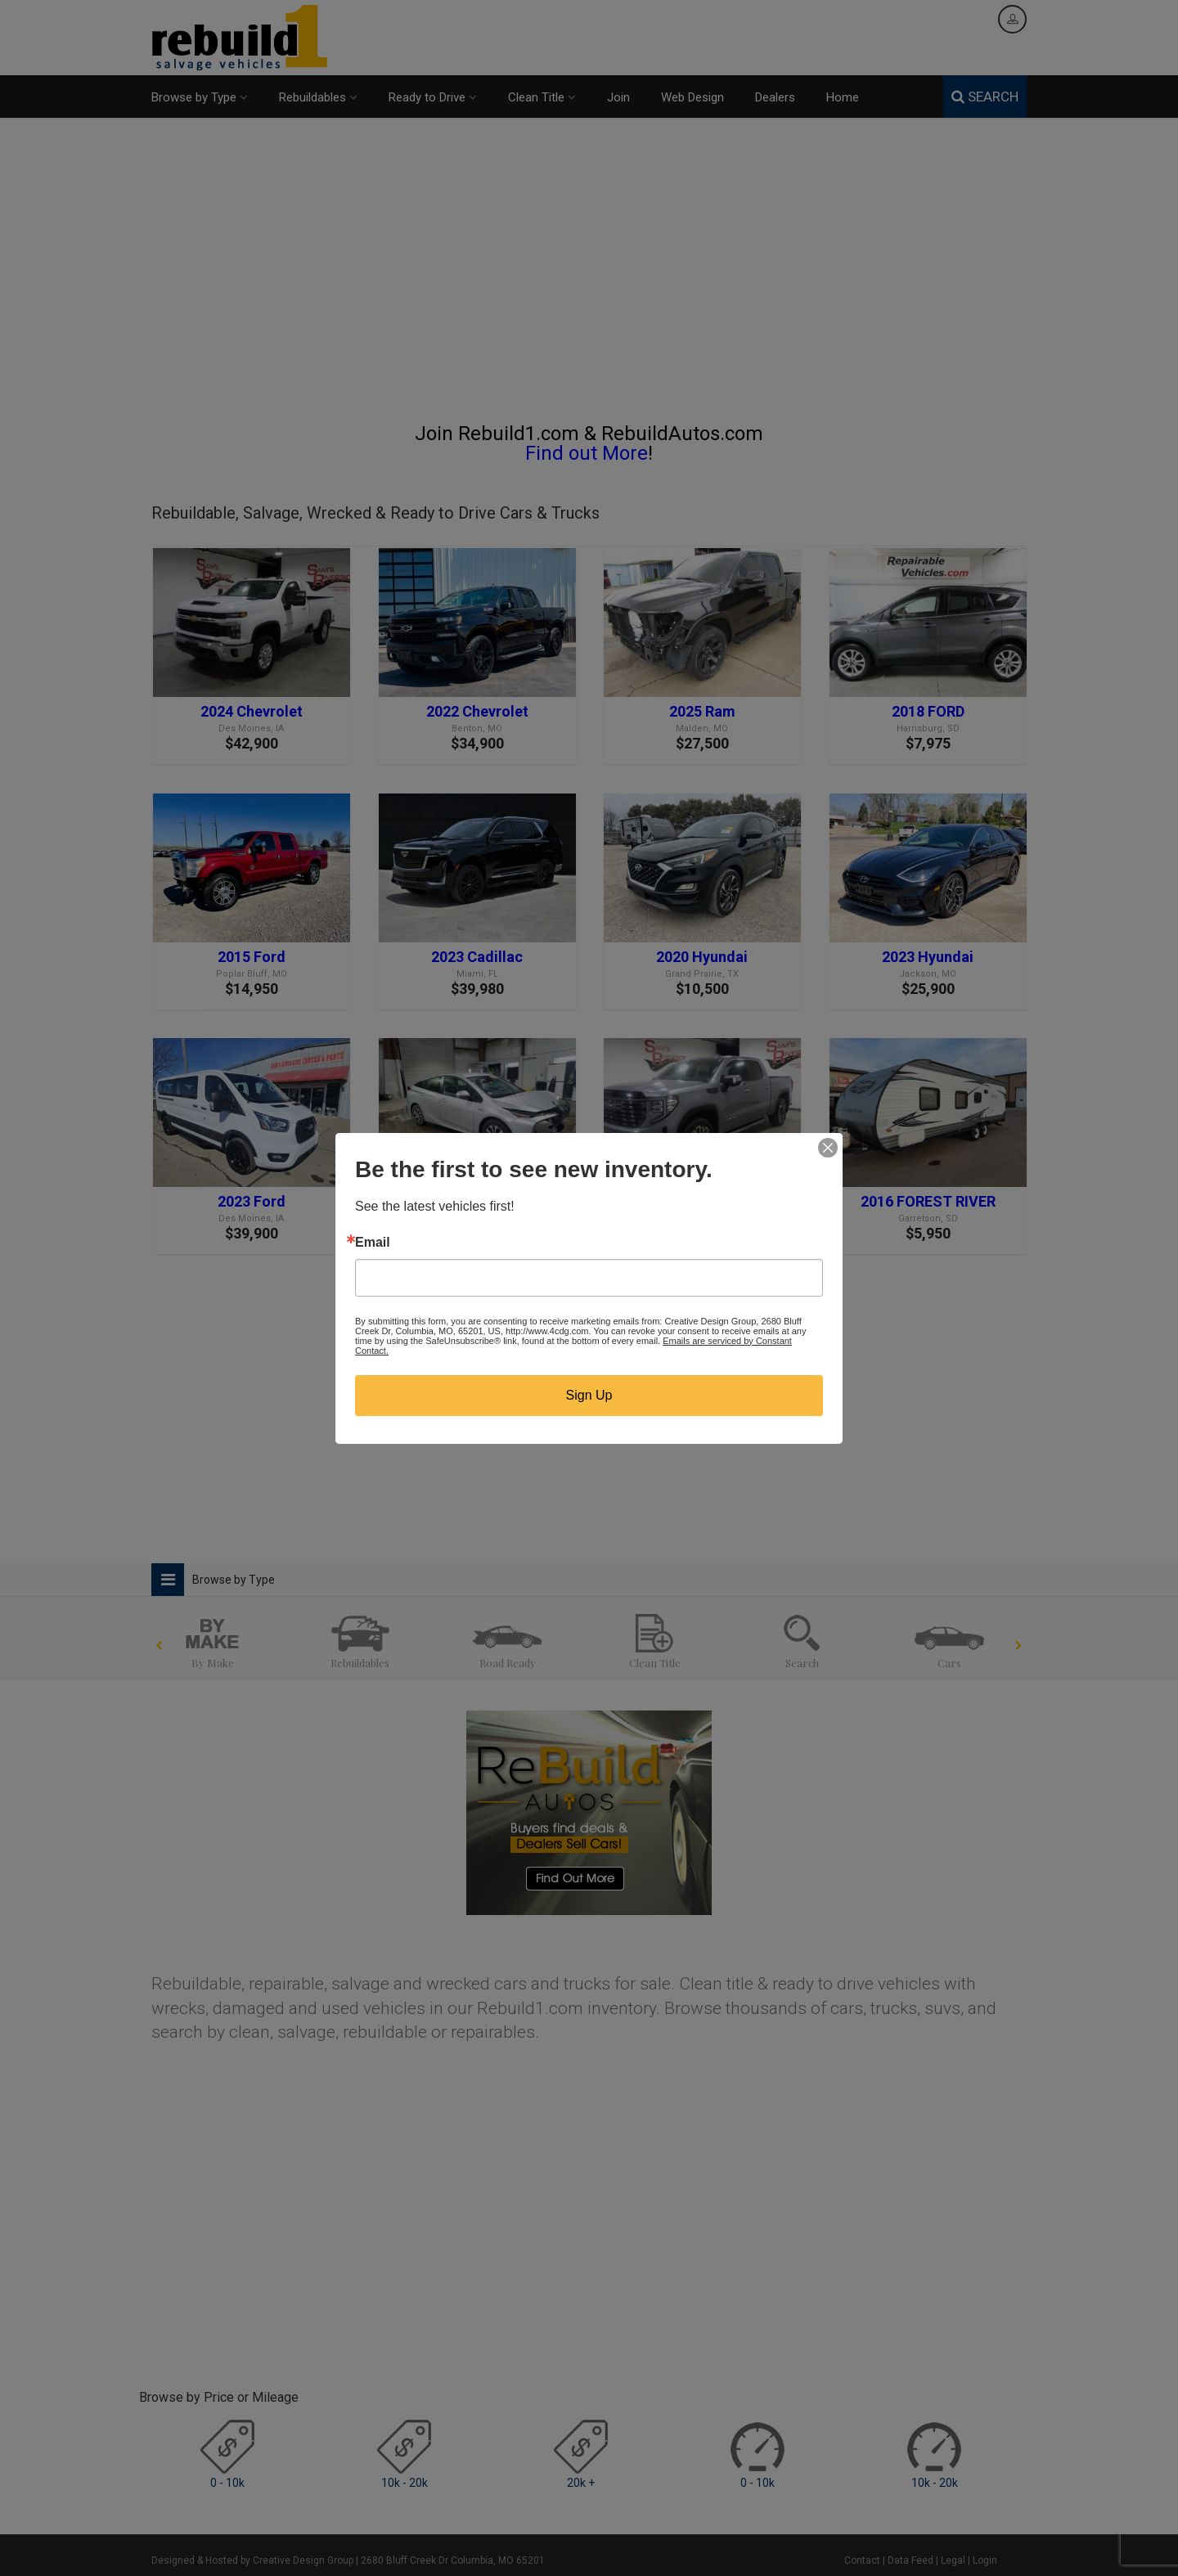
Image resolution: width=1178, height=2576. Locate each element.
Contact (862, 2560)
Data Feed (910, 2560)
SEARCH (984, 96)
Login (985, 2560)
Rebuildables (318, 97)
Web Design (692, 97)
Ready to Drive (433, 97)
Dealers (775, 97)
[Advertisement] (589, 277)
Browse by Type (199, 97)
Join (618, 97)
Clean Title (542, 97)
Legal (953, 2560)
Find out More (586, 453)
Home (842, 97)
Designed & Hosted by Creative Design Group (252, 2560)
